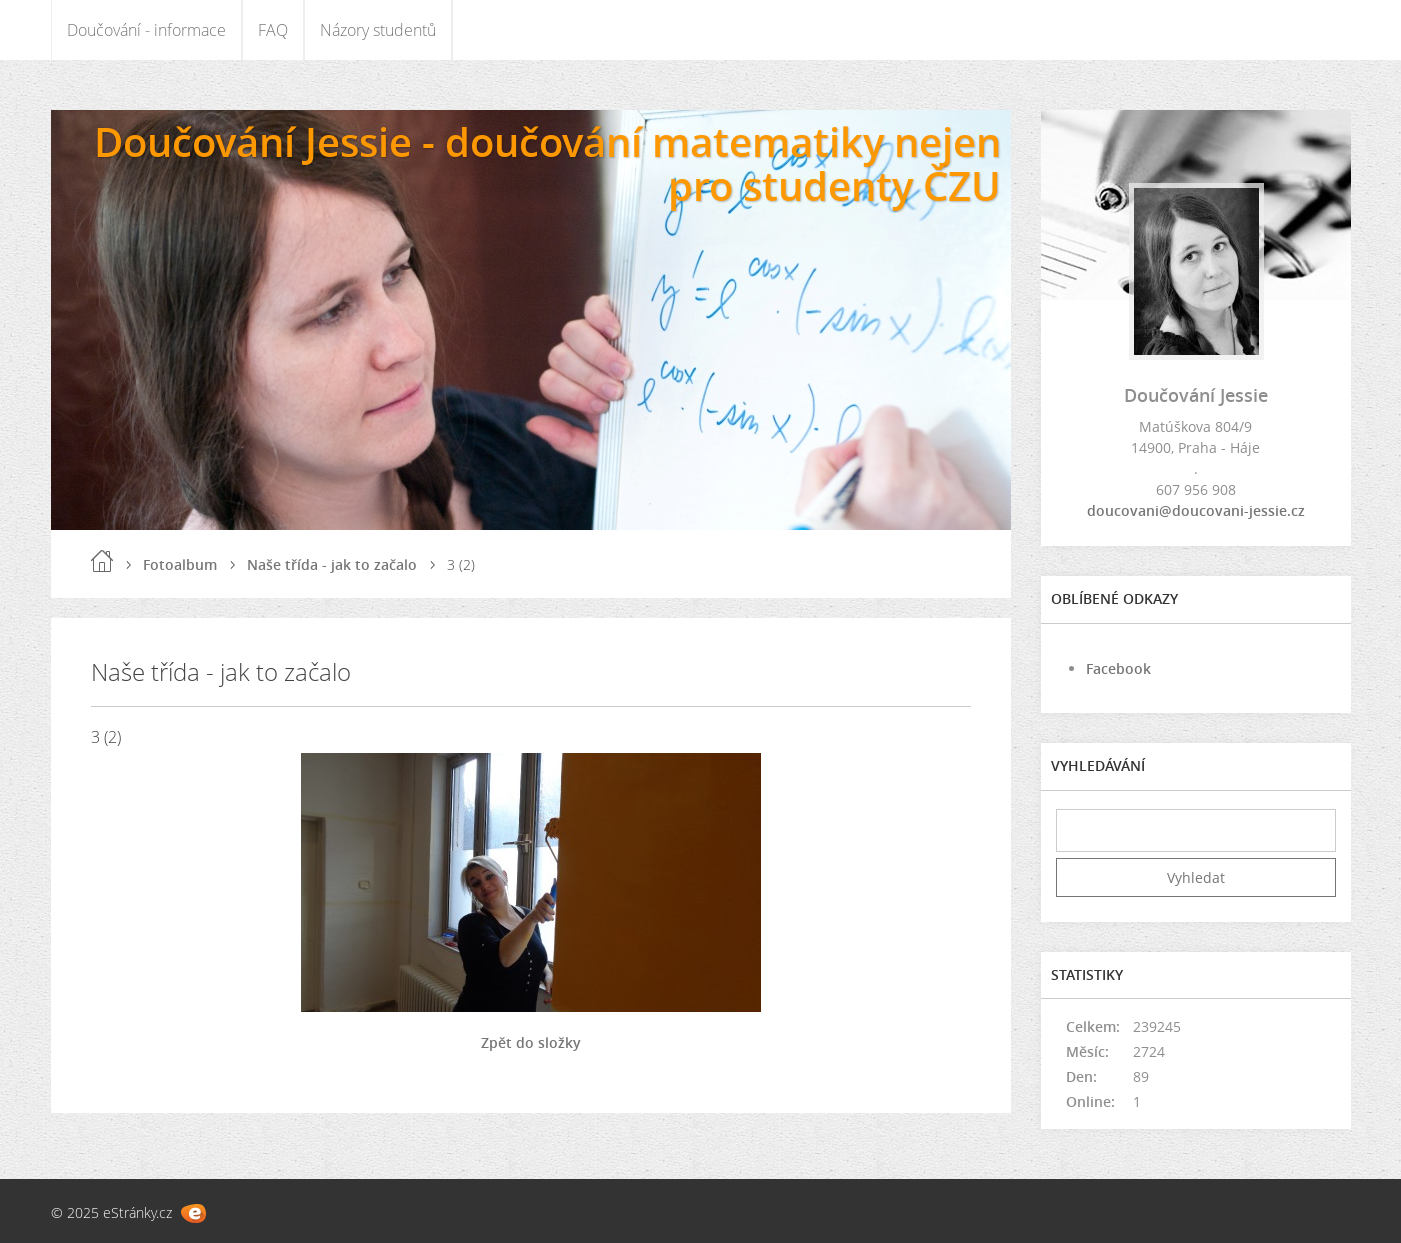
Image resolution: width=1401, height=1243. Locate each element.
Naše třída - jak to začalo (332, 564)
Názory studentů (378, 30)
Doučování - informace (146, 30)
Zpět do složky (531, 1042)
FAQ (273, 30)
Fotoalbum (180, 564)
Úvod (102, 561)
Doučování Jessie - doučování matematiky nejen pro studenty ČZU (547, 163)
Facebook (1118, 668)
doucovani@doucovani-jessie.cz (1196, 510)
